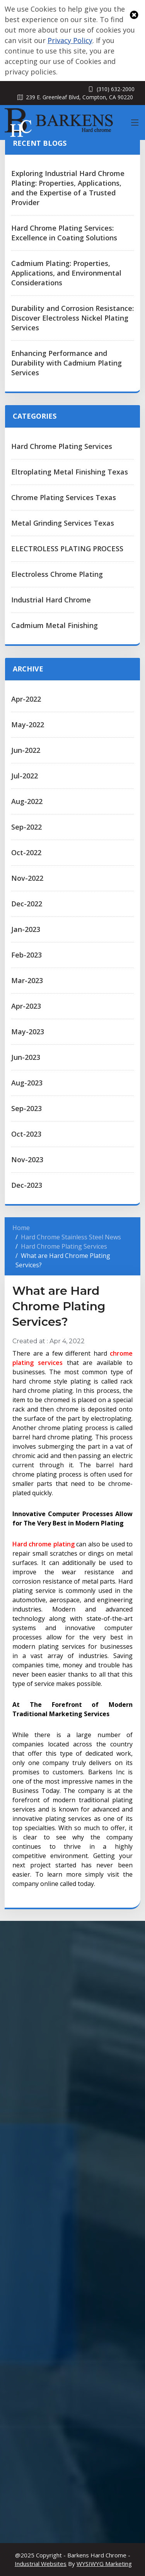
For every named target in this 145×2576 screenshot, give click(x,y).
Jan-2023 (25, 929)
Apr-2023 (26, 1006)
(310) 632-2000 (116, 89)
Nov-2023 (27, 1159)
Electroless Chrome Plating (57, 574)
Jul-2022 (24, 775)
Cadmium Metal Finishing (54, 625)
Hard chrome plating (43, 1544)
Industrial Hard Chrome (51, 599)
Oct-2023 (26, 1134)
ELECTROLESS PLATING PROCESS (67, 548)
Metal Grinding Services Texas (62, 523)
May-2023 (27, 1031)
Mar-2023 (27, 980)
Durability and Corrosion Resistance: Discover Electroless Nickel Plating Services (72, 318)
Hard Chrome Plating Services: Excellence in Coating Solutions (64, 232)
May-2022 (27, 724)
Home (21, 1227)
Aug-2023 (27, 1082)
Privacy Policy (70, 40)
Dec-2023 (26, 1185)
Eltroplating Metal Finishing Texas (69, 471)
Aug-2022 (27, 801)
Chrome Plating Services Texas (63, 497)
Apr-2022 (26, 699)
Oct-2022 (26, 852)
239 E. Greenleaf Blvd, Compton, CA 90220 (79, 97)
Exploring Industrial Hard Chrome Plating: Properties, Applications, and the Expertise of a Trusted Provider (68, 188)
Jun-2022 (25, 750)
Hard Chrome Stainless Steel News (71, 1237)
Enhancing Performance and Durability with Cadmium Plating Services (66, 363)
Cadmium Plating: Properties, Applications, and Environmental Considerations (66, 273)
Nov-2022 (27, 878)
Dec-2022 (26, 903)
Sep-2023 (26, 1108)
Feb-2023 (26, 954)
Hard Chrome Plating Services (61, 446)
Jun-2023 (25, 1057)
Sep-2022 (26, 827)
